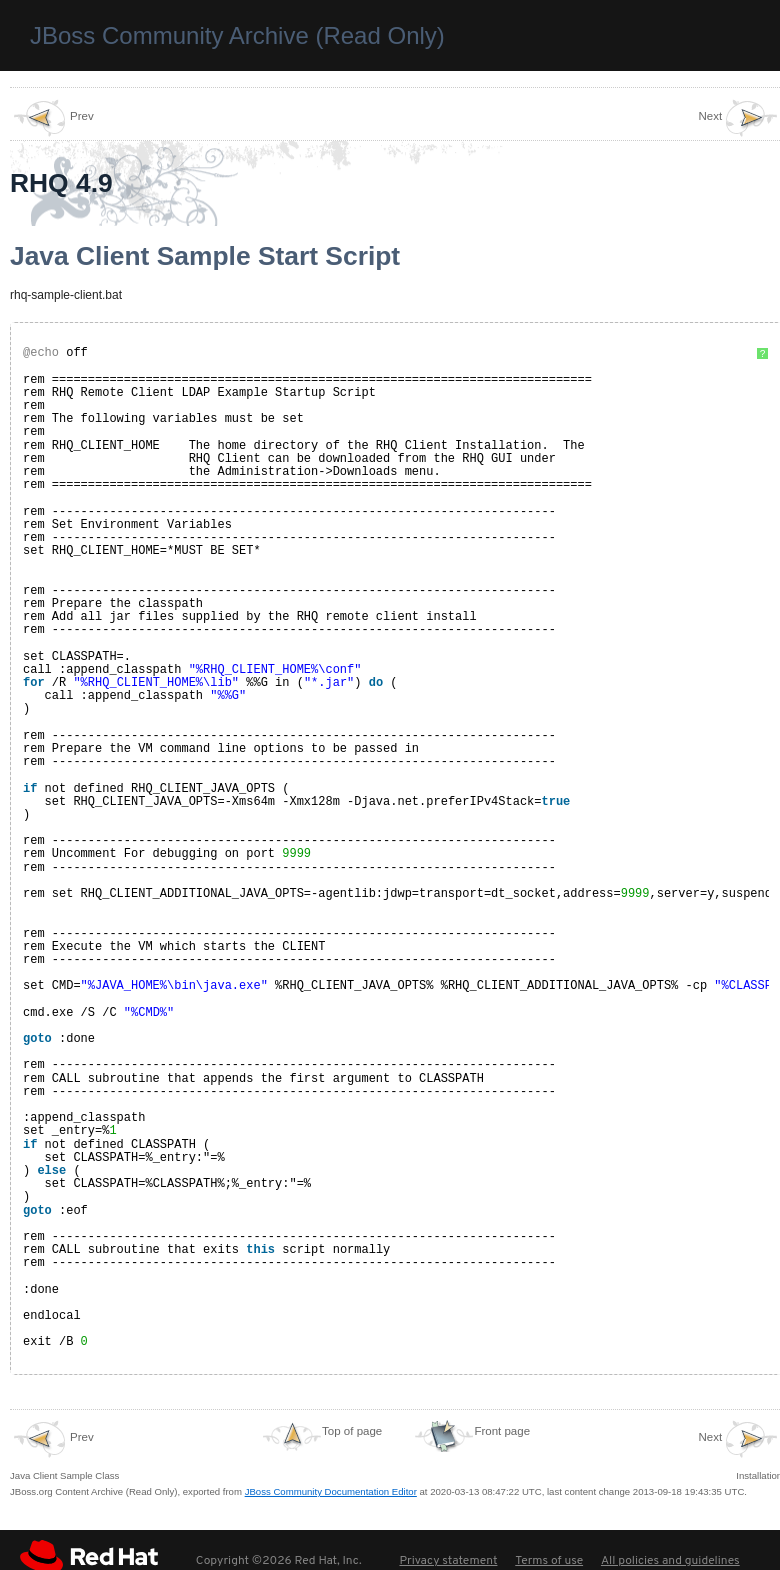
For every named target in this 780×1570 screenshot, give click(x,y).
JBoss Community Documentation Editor (331, 1491)
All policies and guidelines (670, 1561)
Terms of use (549, 1561)
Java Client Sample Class (64, 1450)
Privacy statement (448, 1561)
